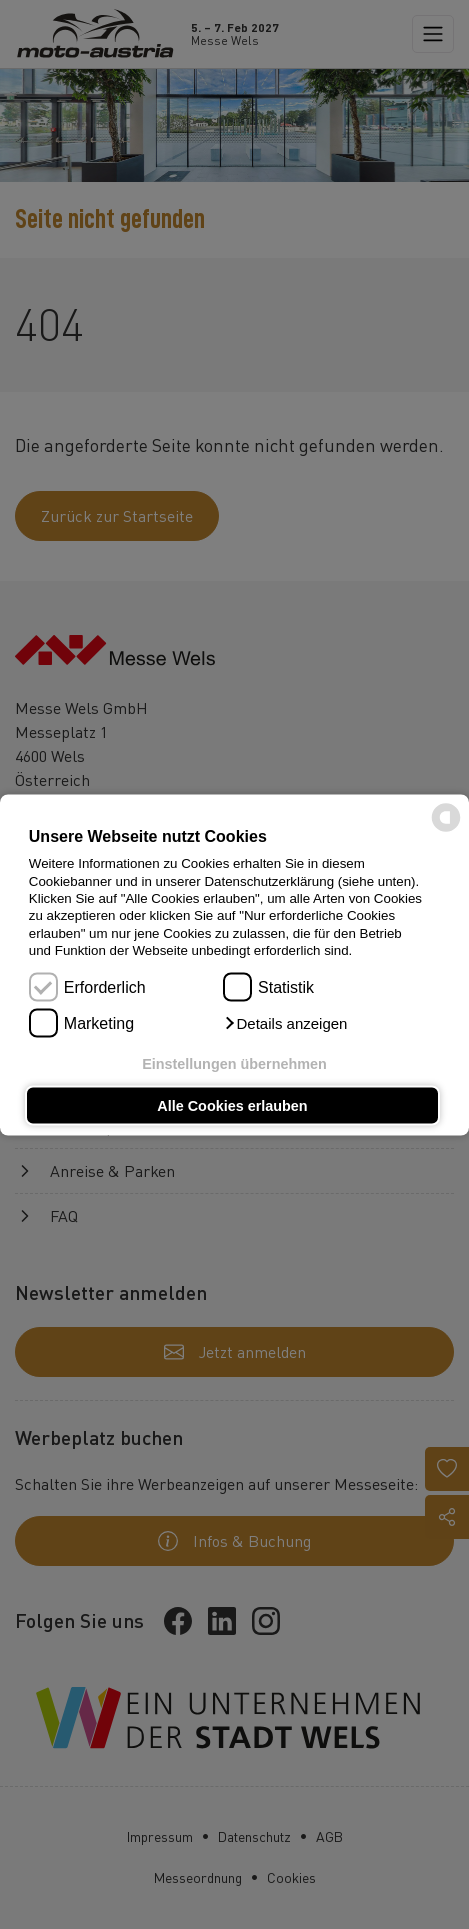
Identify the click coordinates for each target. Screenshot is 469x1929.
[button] (285, 1023)
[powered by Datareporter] (446, 829)
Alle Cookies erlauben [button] (232, 1105)
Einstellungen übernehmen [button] (234, 1064)
